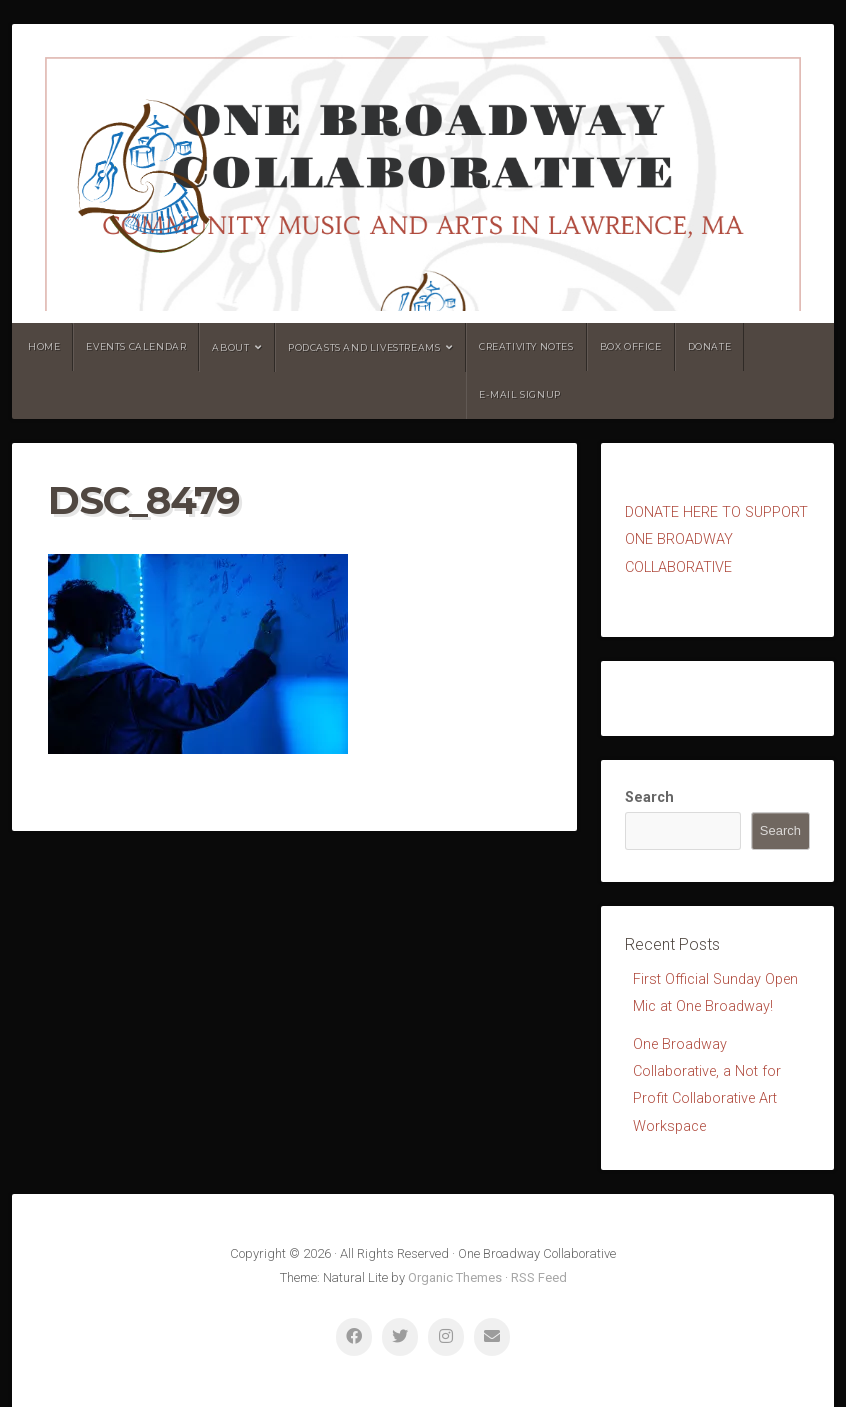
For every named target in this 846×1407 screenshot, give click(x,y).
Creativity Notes (526, 346)
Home (44, 346)
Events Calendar (136, 346)
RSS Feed (539, 1277)
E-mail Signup (520, 394)
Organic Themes (455, 1277)
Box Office (631, 346)
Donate (710, 346)
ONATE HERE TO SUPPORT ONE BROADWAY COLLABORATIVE (716, 540)
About (230, 347)
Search (649, 797)
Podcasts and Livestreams (364, 347)
